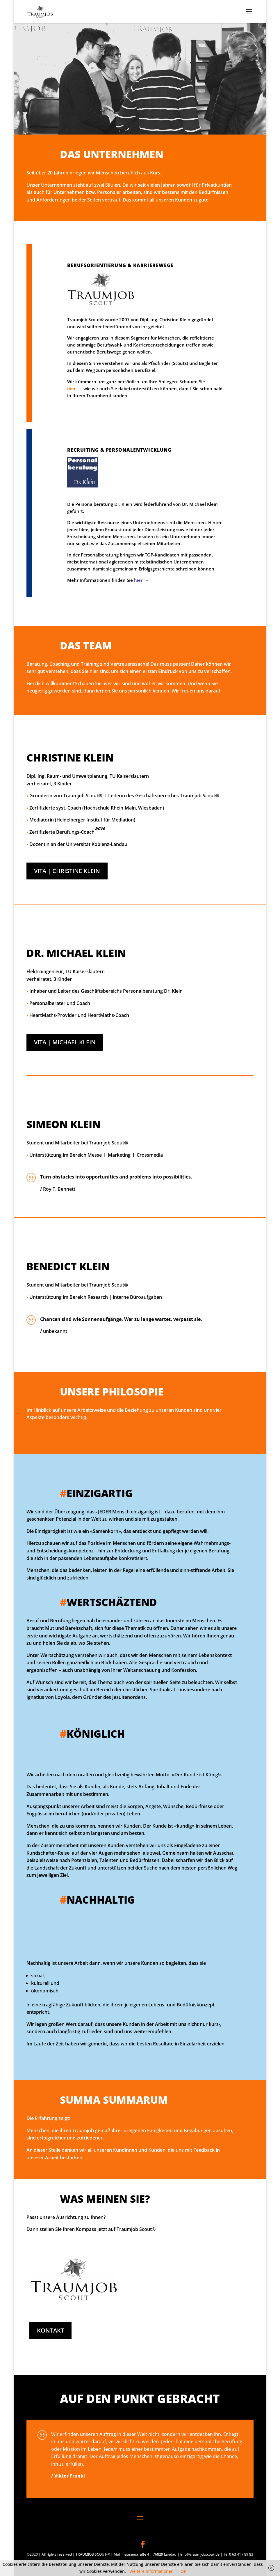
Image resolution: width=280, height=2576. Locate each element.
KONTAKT (50, 2330)
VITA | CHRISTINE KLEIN (67, 871)
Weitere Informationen (151, 2571)
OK (183, 2571)
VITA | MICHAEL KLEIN (65, 1042)
